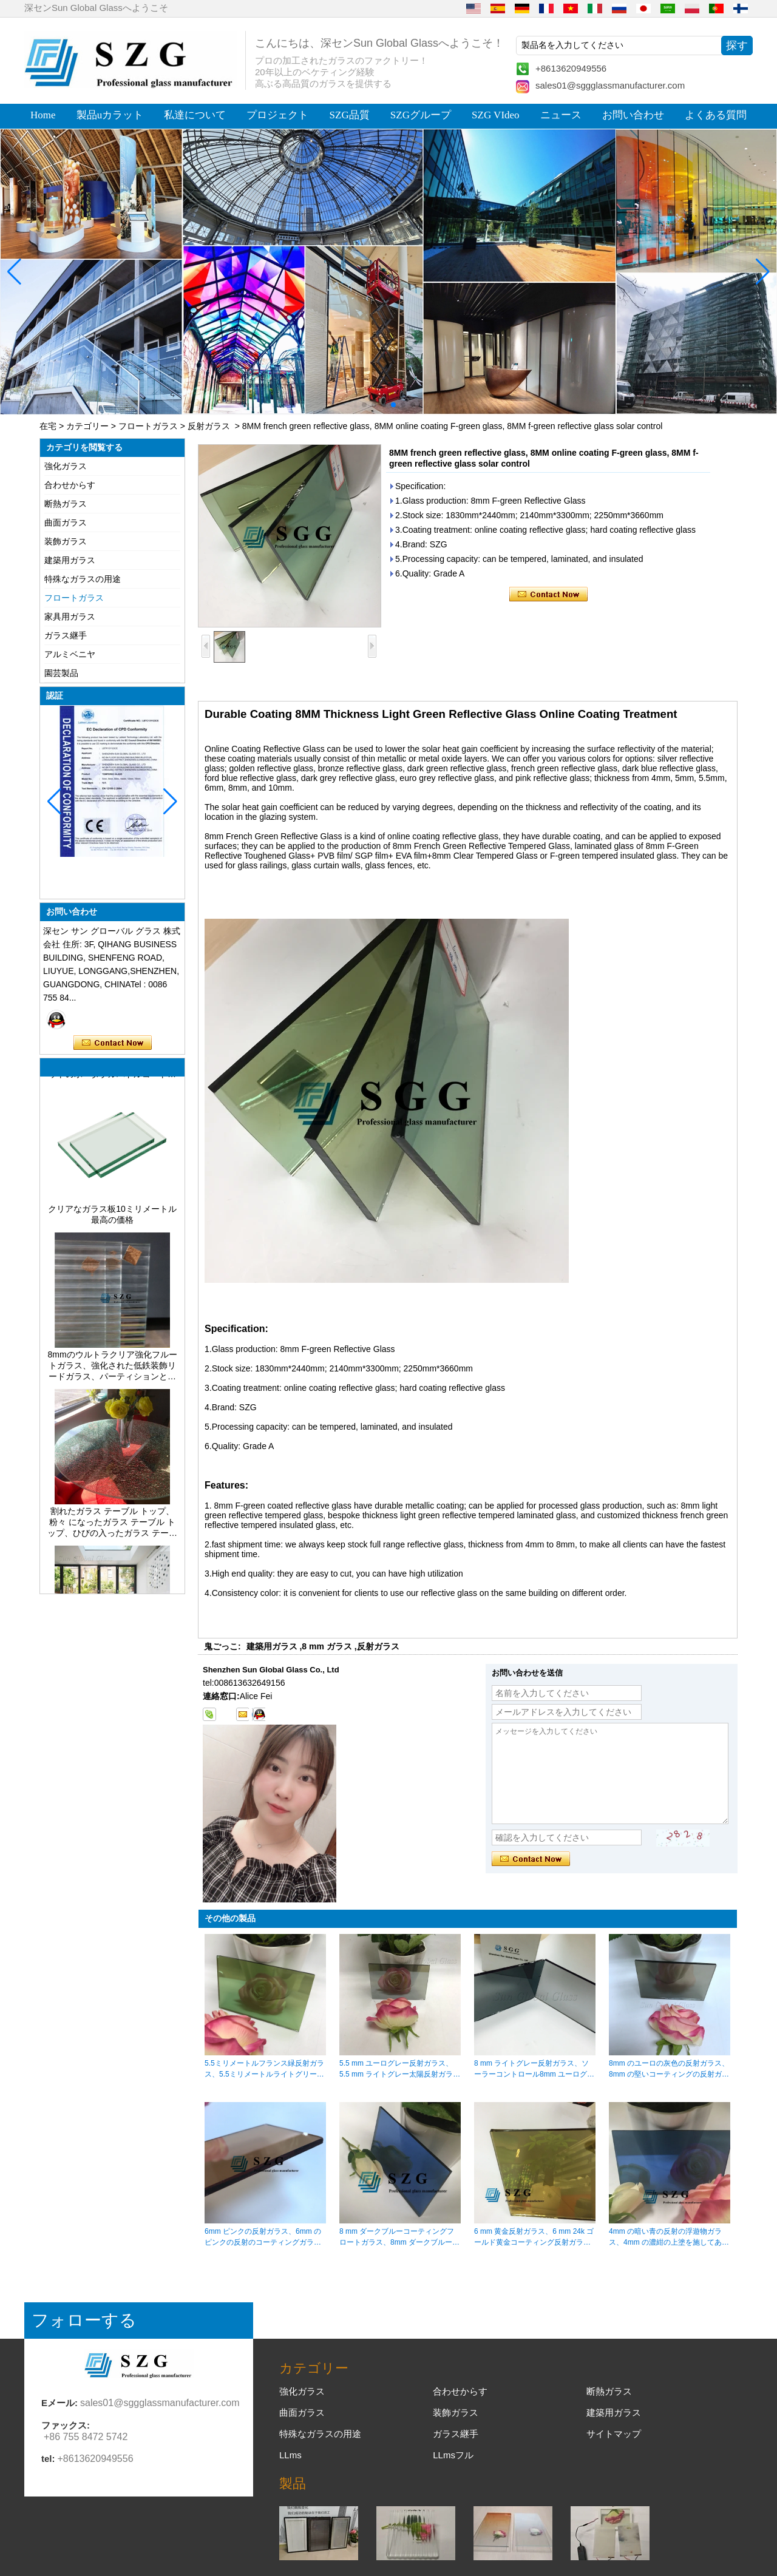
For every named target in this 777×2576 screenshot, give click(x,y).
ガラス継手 (65, 635)
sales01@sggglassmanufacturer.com (610, 85)
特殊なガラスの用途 (82, 579)
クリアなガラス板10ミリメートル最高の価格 (112, 1219)
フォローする (84, 2320)
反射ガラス (209, 426)
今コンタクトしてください (112, 1043)
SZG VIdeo (496, 115)
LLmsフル (453, 2455)
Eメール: (59, 2403)
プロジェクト (277, 115)
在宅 (47, 426)
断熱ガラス (65, 504)
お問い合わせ (633, 115)
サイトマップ (613, 2434)
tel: (48, 2458)
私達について (195, 115)
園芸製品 (61, 673)
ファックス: (65, 2425)
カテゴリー (87, 426)
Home (43, 115)
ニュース (561, 115)
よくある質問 (716, 115)
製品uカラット (110, 115)
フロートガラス (148, 426)
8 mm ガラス (326, 1646)
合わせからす (69, 485)
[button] (364, 404)
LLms (290, 2455)
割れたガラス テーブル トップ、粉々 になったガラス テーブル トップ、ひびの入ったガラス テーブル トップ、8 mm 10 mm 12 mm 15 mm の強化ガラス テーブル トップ (112, 1527)
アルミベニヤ (69, 654)
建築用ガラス (69, 560)
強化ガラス (65, 466)
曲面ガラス (65, 522)
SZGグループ (420, 115)
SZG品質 (350, 115)
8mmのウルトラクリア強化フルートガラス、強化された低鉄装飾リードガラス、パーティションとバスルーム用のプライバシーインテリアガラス (112, 1370)
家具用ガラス (69, 616)
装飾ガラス (65, 541)
